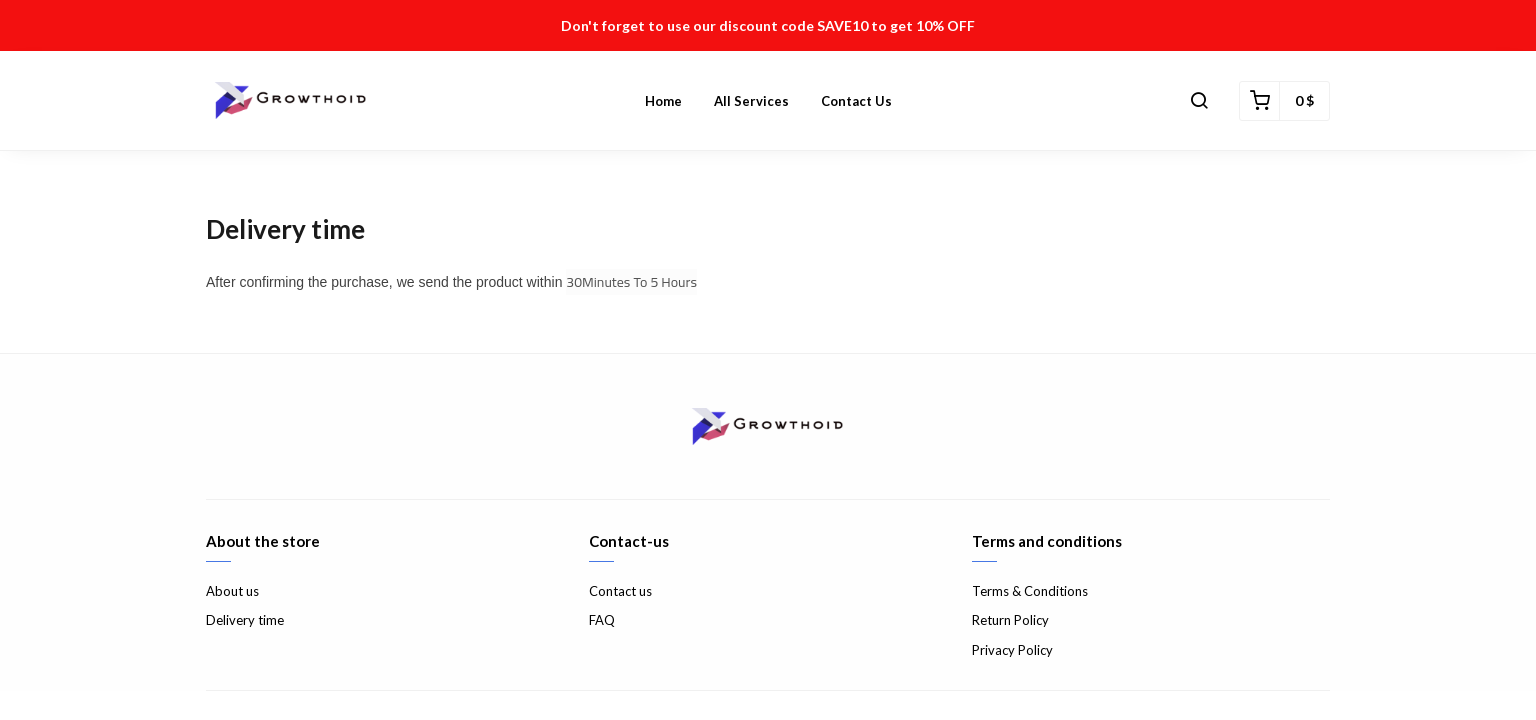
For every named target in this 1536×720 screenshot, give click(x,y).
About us (232, 591)
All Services (751, 101)
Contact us (856, 101)
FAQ (602, 620)
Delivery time (245, 620)
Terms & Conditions (1030, 591)
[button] (1199, 101)
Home (663, 101)
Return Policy (1010, 620)
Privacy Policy (1012, 650)
